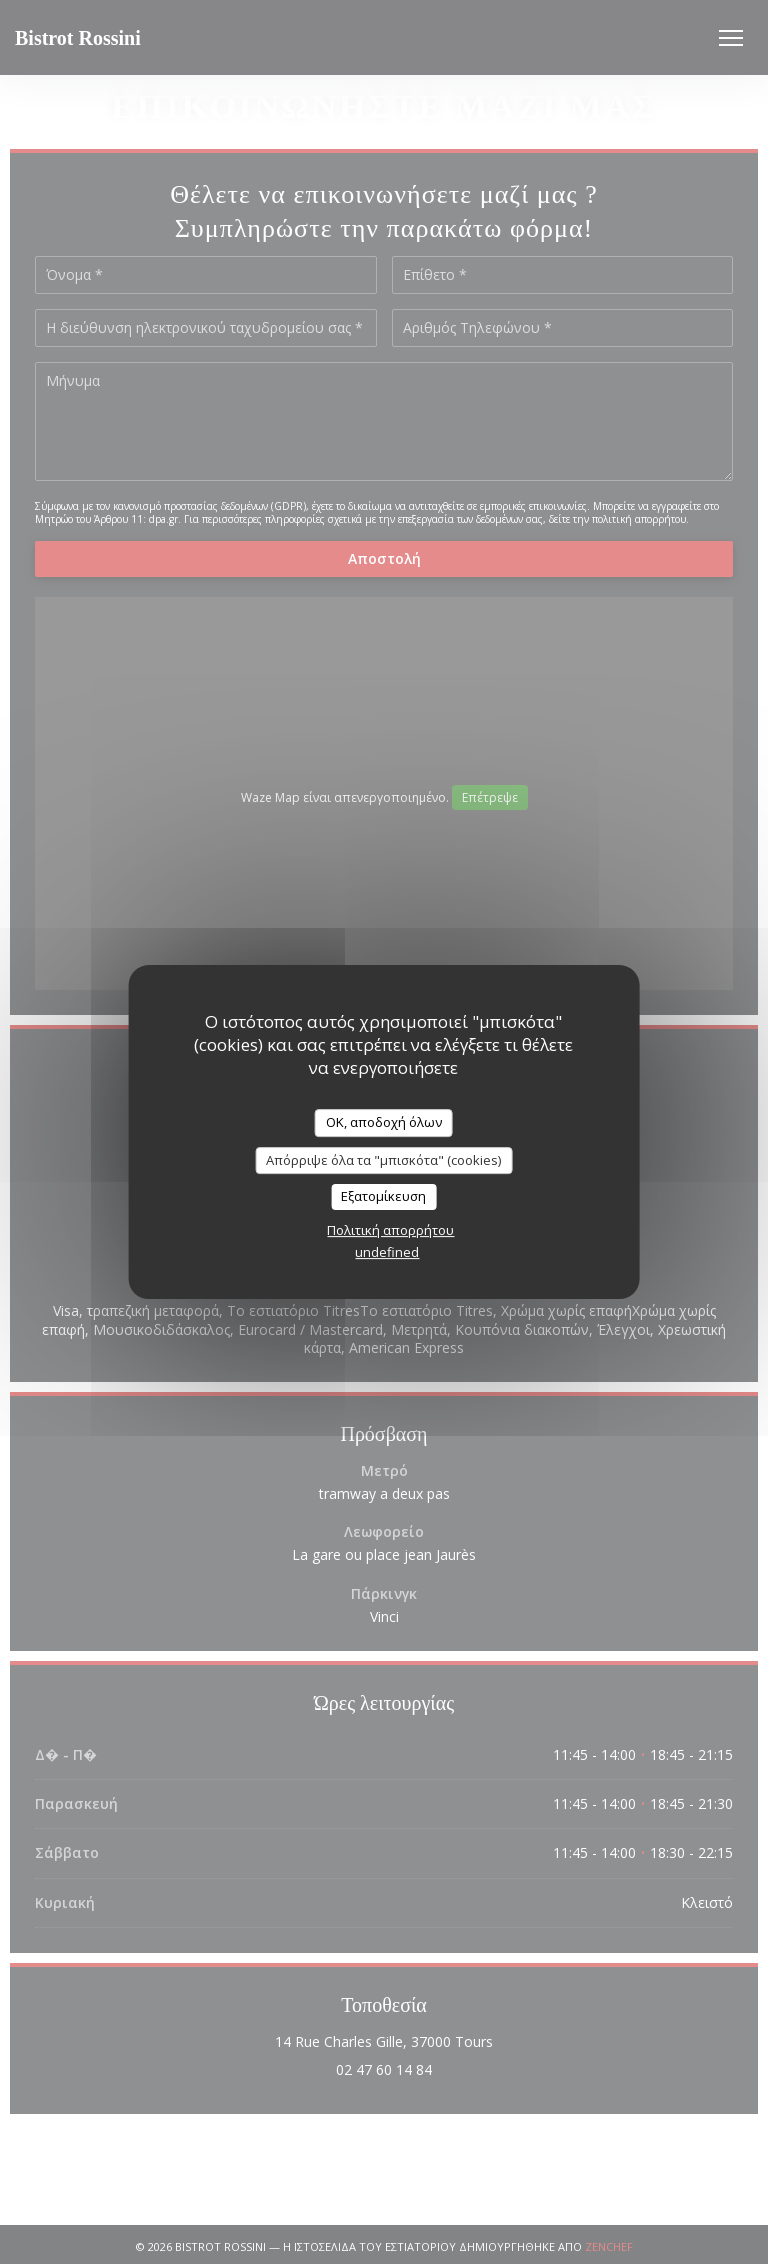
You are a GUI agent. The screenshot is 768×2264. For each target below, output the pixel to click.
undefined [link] (387, 1252)
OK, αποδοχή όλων (384, 1122)
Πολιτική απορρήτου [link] (390, 1230)
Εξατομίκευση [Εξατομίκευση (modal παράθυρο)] (383, 1196)
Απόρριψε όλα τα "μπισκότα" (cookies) (383, 1160)
